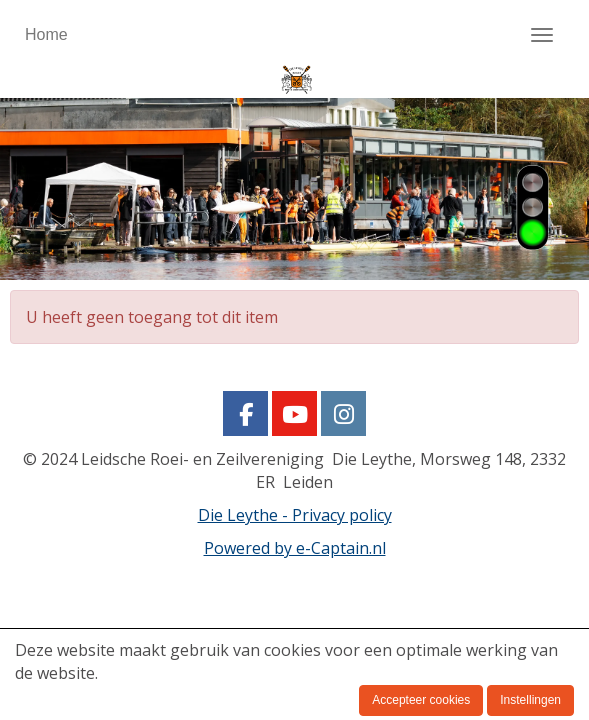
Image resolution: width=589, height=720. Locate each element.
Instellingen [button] (530, 700)
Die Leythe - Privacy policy (295, 515)
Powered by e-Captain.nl (295, 548)
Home (46, 34)
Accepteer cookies (421, 700)
